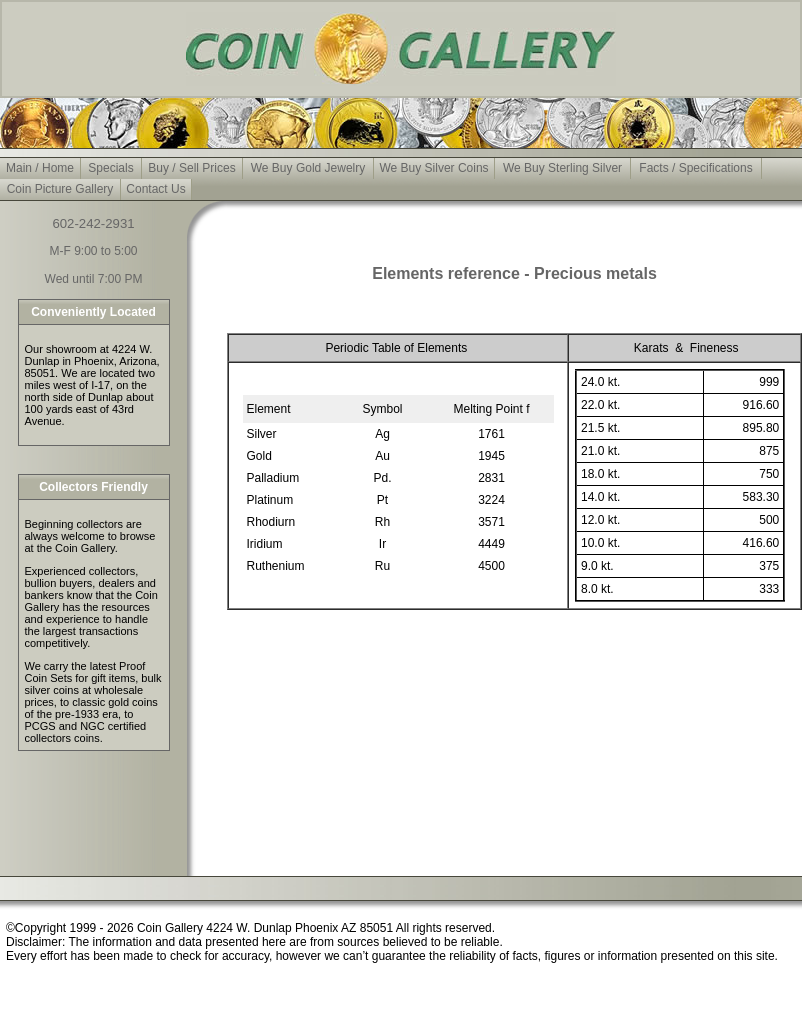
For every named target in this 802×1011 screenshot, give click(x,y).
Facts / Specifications (695, 168)
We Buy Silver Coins (433, 168)
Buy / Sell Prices (191, 168)
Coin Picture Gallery (60, 189)
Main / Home (40, 168)
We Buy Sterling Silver (562, 168)
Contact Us (155, 189)
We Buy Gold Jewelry (308, 168)
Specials (110, 168)
